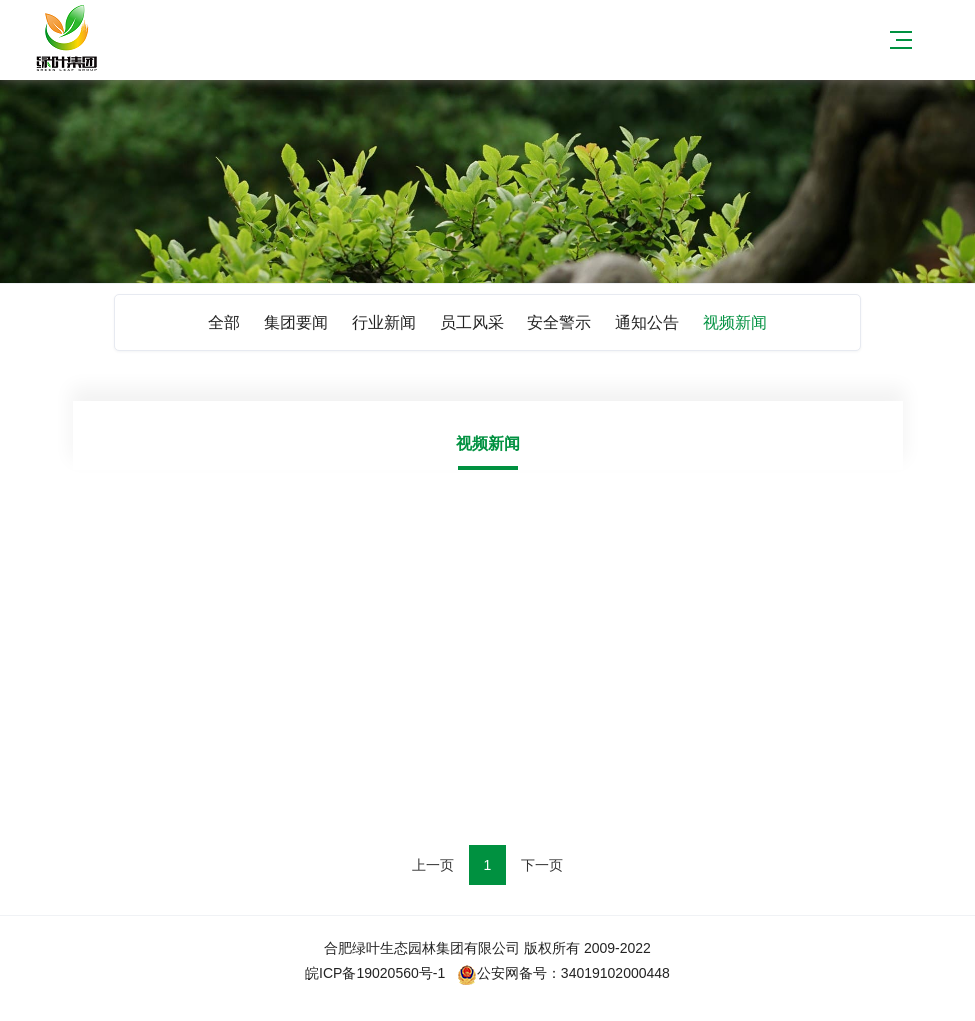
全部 (224, 322)
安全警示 (559, 322)
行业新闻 (384, 322)
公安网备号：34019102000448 (563, 973)
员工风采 (472, 322)
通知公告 (647, 322)
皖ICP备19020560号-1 (375, 973)
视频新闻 (735, 322)
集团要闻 (296, 322)
